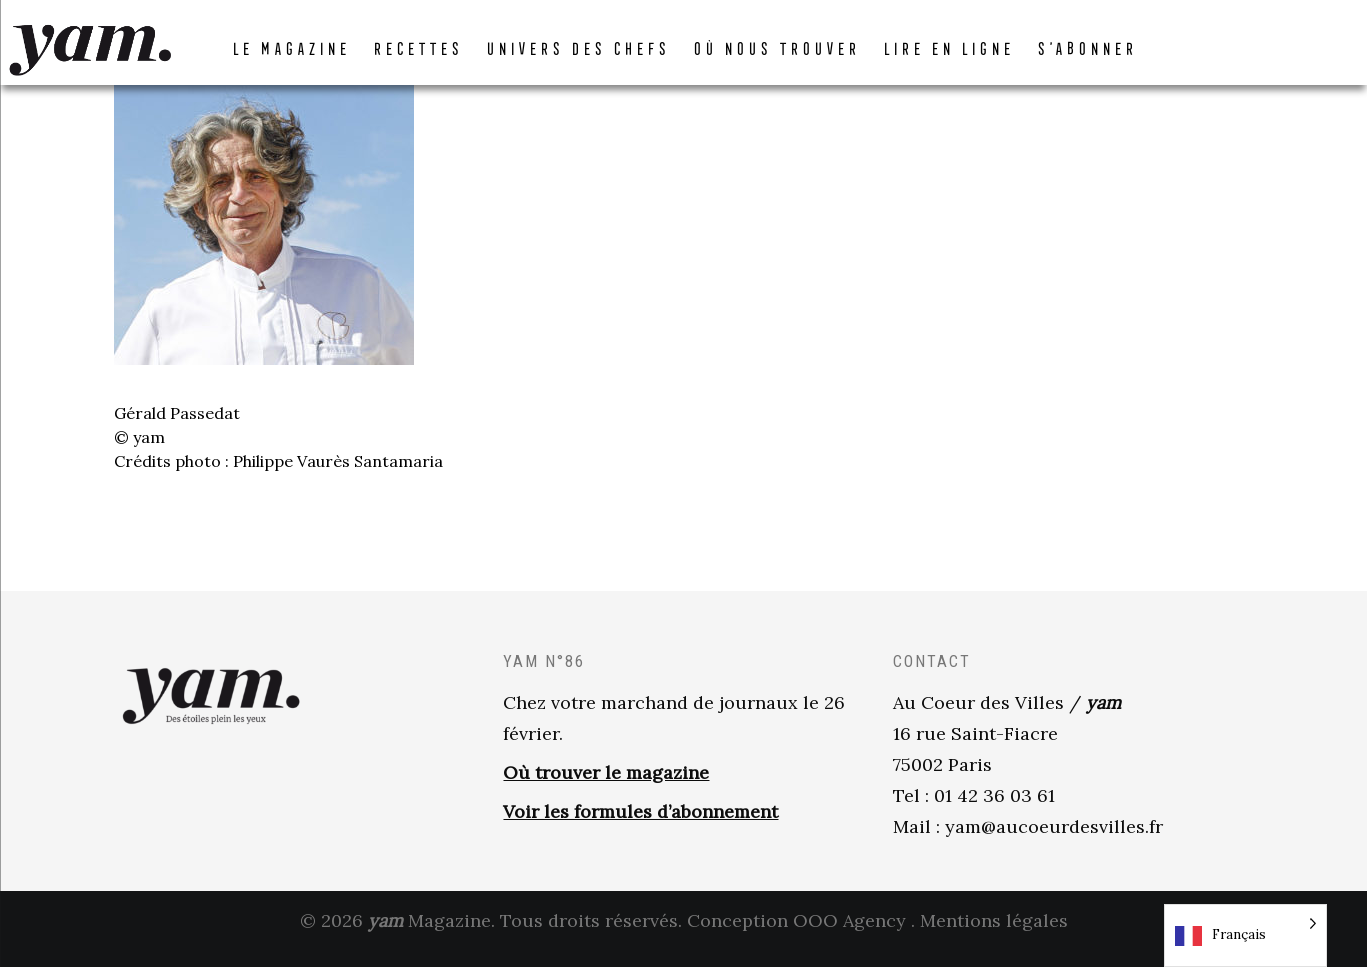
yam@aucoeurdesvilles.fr (1054, 841)
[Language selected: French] (1245, 935)
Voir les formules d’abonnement (640, 826)
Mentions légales (994, 935)
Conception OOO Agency (796, 935)
